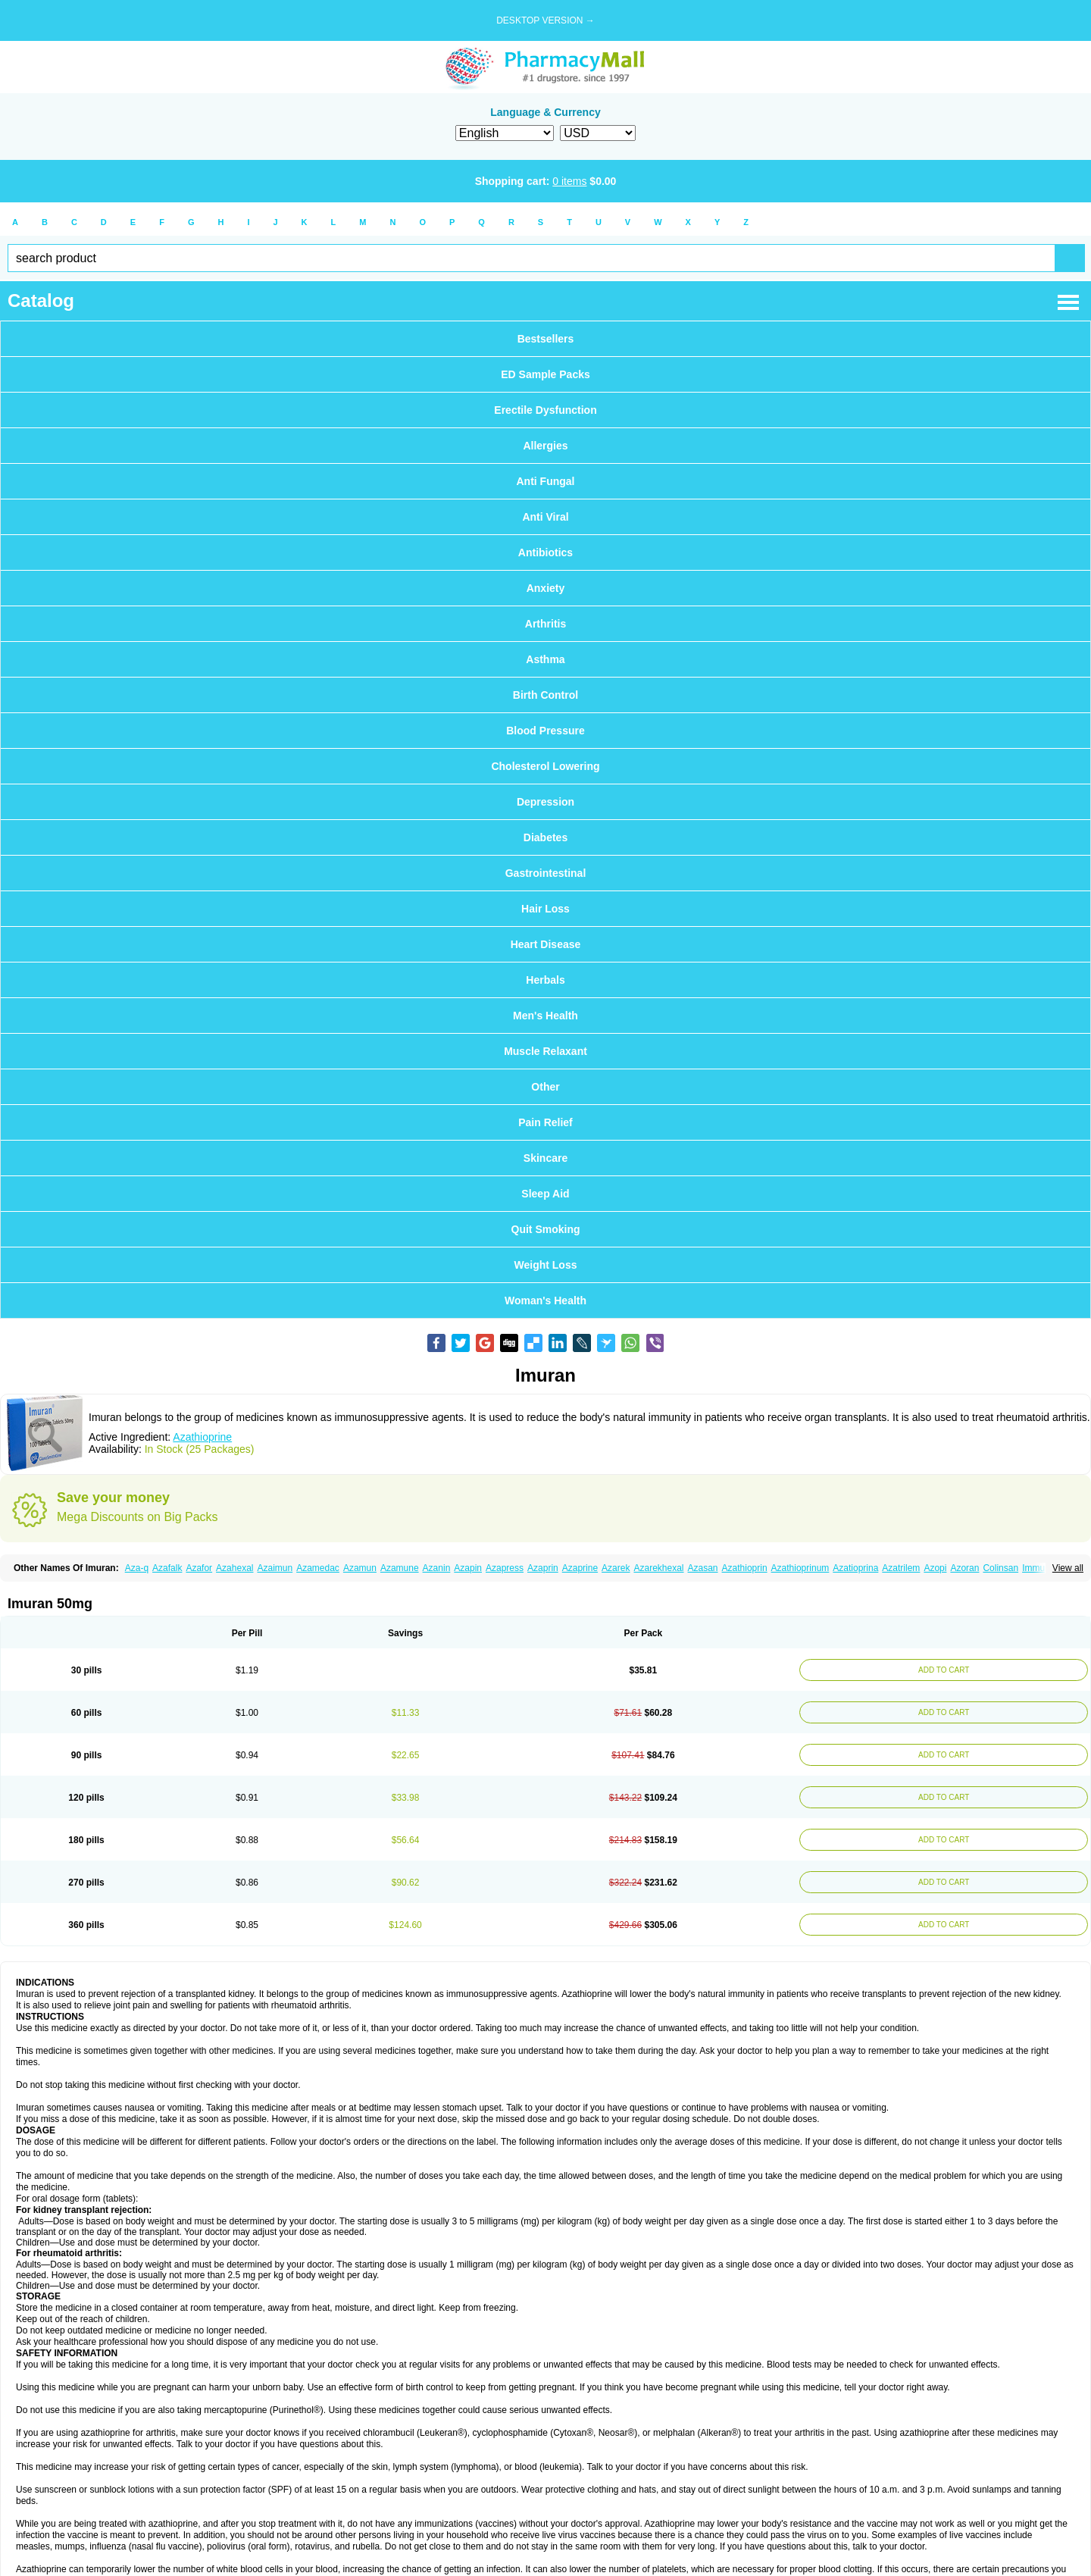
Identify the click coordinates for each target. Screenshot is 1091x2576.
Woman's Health (545, 1300)
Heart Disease (546, 944)
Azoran (964, 1568)
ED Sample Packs (545, 374)
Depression (545, 802)
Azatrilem (901, 1568)
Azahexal (234, 1568)
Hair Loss (545, 909)
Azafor (199, 1568)
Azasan (703, 1568)
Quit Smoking (545, 1229)
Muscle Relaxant (545, 1051)
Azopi (935, 1568)
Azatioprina (855, 1568)
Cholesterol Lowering (545, 766)
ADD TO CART (941, 1670)
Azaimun (274, 1568)
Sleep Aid (545, 1194)
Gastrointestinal (545, 873)
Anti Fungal (546, 481)
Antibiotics (545, 552)
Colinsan (1000, 1568)
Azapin (468, 1568)
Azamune (399, 1568)
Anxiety (546, 588)
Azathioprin (744, 1568)
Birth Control (545, 695)
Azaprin (542, 1568)
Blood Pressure (545, 731)
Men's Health (545, 1015)
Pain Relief (545, 1122)
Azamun (360, 1568)
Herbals (545, 980)
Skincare (545, 1158)
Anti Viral (545, 517)
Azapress (505, 1568)
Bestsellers (545, 339)
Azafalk (167, 1568)
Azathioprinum (800, 1568)
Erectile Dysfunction (545, 410)
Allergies (545, 446)
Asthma (545, 659)
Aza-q (136, 1568)
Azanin (437, 1568)
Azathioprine (202, 1437)
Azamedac (317, 1568)
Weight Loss (545, 1265)
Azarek (616, 1568)
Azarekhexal (658, 1568)
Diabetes (545, 837)
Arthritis (545, 624)
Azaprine (580, 1568)
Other (545, 1087)
